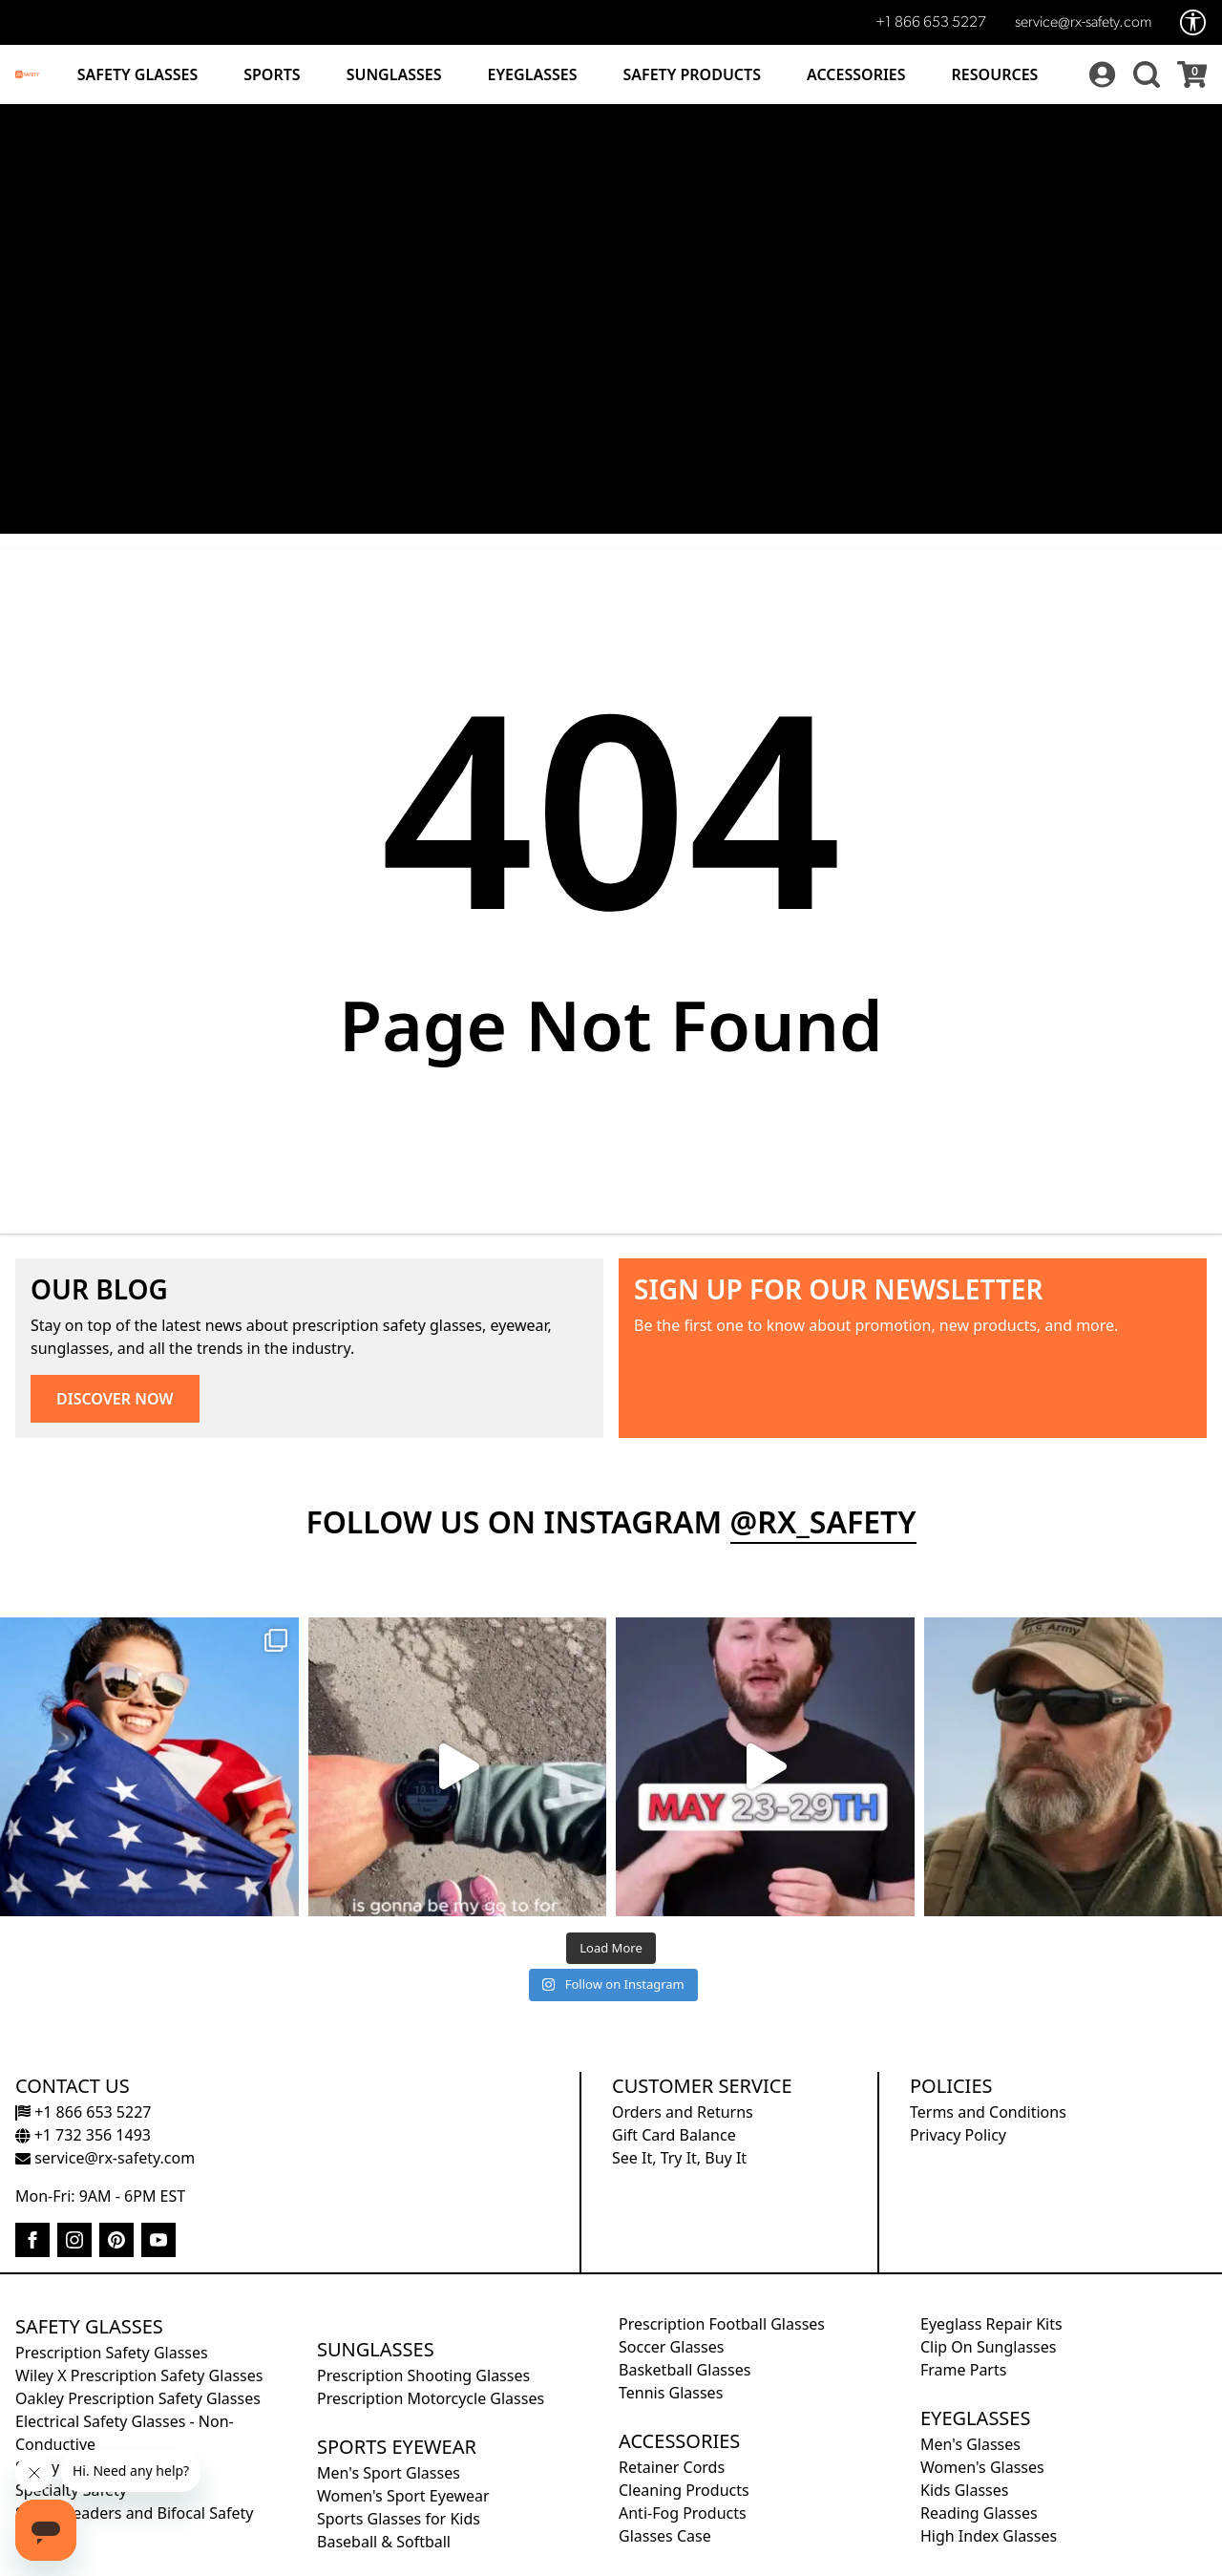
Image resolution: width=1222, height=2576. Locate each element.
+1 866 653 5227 (930, 23)
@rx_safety (823, 1521)
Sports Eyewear (396, 2447)
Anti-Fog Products (683, 2512)
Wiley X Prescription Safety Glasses (139, 2375)
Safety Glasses (137, 74)
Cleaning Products (684, 2490)
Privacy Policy (958, 2134)
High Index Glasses (988, 2535)
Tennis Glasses (671, 2392)
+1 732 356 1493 (83, 2134)
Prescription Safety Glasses (111, 2352)
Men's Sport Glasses (388, 2472)
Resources (995, 74)
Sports (271, 74)
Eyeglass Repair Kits (991, 2323)
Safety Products (691, 74)
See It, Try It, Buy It (679, 2157)
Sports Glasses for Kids (398, 2518)
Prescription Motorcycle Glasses (430, 2398)
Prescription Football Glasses (722, 2323)
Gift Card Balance (674, 2134)
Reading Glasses (979, 2512)
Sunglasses (394, 74)
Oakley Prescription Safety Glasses (138, 2398)
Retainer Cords (672, 2467)
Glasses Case (665, 2535)
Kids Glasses (964, 2490)
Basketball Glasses (684, 2369)
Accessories (856, 74)
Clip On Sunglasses (988, 2346)
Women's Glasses (982, 2467)
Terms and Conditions (988, 2111)
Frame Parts (963, 2369)
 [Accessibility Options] (1193, 22)
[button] (1143, 74)
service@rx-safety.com (1083, 23)
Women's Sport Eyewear (403, 2495)
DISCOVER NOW (115, 1398)
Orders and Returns (682, 2111)
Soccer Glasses (671, 2346)
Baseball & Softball (384, 2541)
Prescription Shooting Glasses (423, 2375)
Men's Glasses (970, 2444)
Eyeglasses (533, 74)
